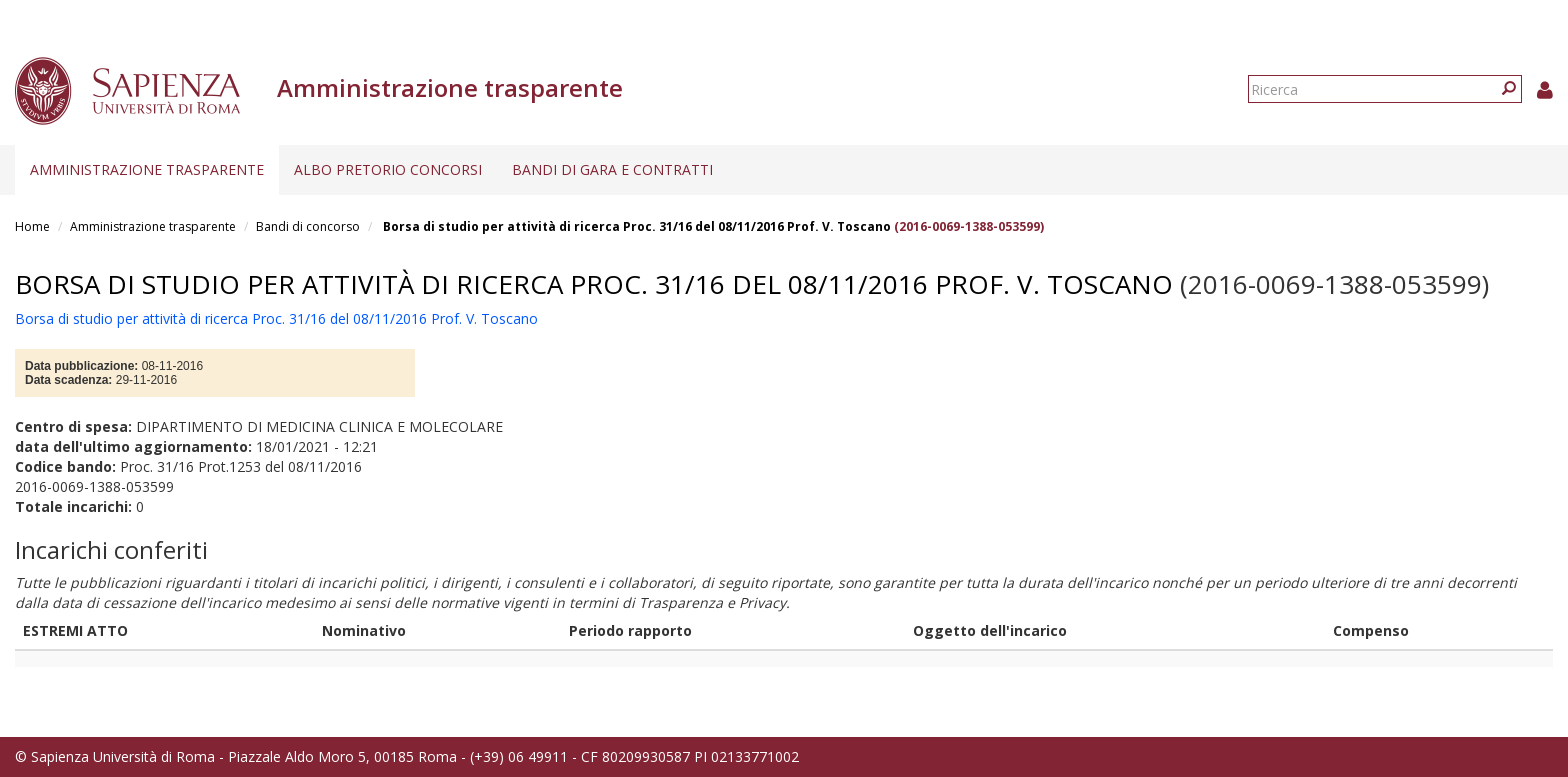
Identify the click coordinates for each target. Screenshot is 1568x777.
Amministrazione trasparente (147, 169)
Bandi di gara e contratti (612, 169)
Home (32, 226)
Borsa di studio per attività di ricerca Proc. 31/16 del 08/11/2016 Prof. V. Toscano (635, 226)
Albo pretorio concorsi (388, 169)
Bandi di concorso (308, 226)
